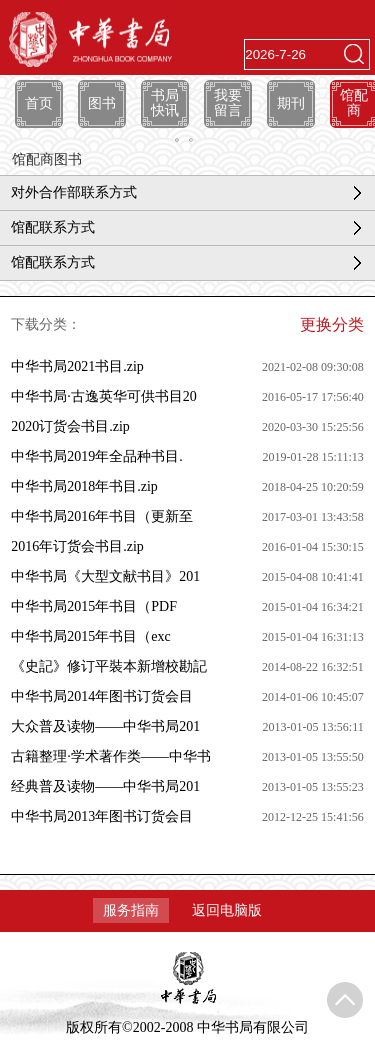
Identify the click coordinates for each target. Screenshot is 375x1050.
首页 (39, 103)
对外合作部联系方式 (74, 192)
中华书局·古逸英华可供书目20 (104, 396)
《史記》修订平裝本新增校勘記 (109, 666)
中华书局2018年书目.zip (84, 486)
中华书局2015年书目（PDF (94, 606)
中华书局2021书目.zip (77, 366)
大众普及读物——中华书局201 (105, 726)
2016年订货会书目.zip (77, 546)
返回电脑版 (227, 910)
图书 (102, 103)
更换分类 (332, 324)
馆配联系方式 (53, 227)
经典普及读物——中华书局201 (105, 786)
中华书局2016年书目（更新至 (102, 516)
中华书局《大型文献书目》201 (105, 576)
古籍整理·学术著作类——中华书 (111, 756)
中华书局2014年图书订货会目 (102, 696)
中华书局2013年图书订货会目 (102, 816)
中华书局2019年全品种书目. (97, 456)
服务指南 (131, 910)
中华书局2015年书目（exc (90, 636)
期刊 (291, 103)
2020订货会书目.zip (70, 426)
